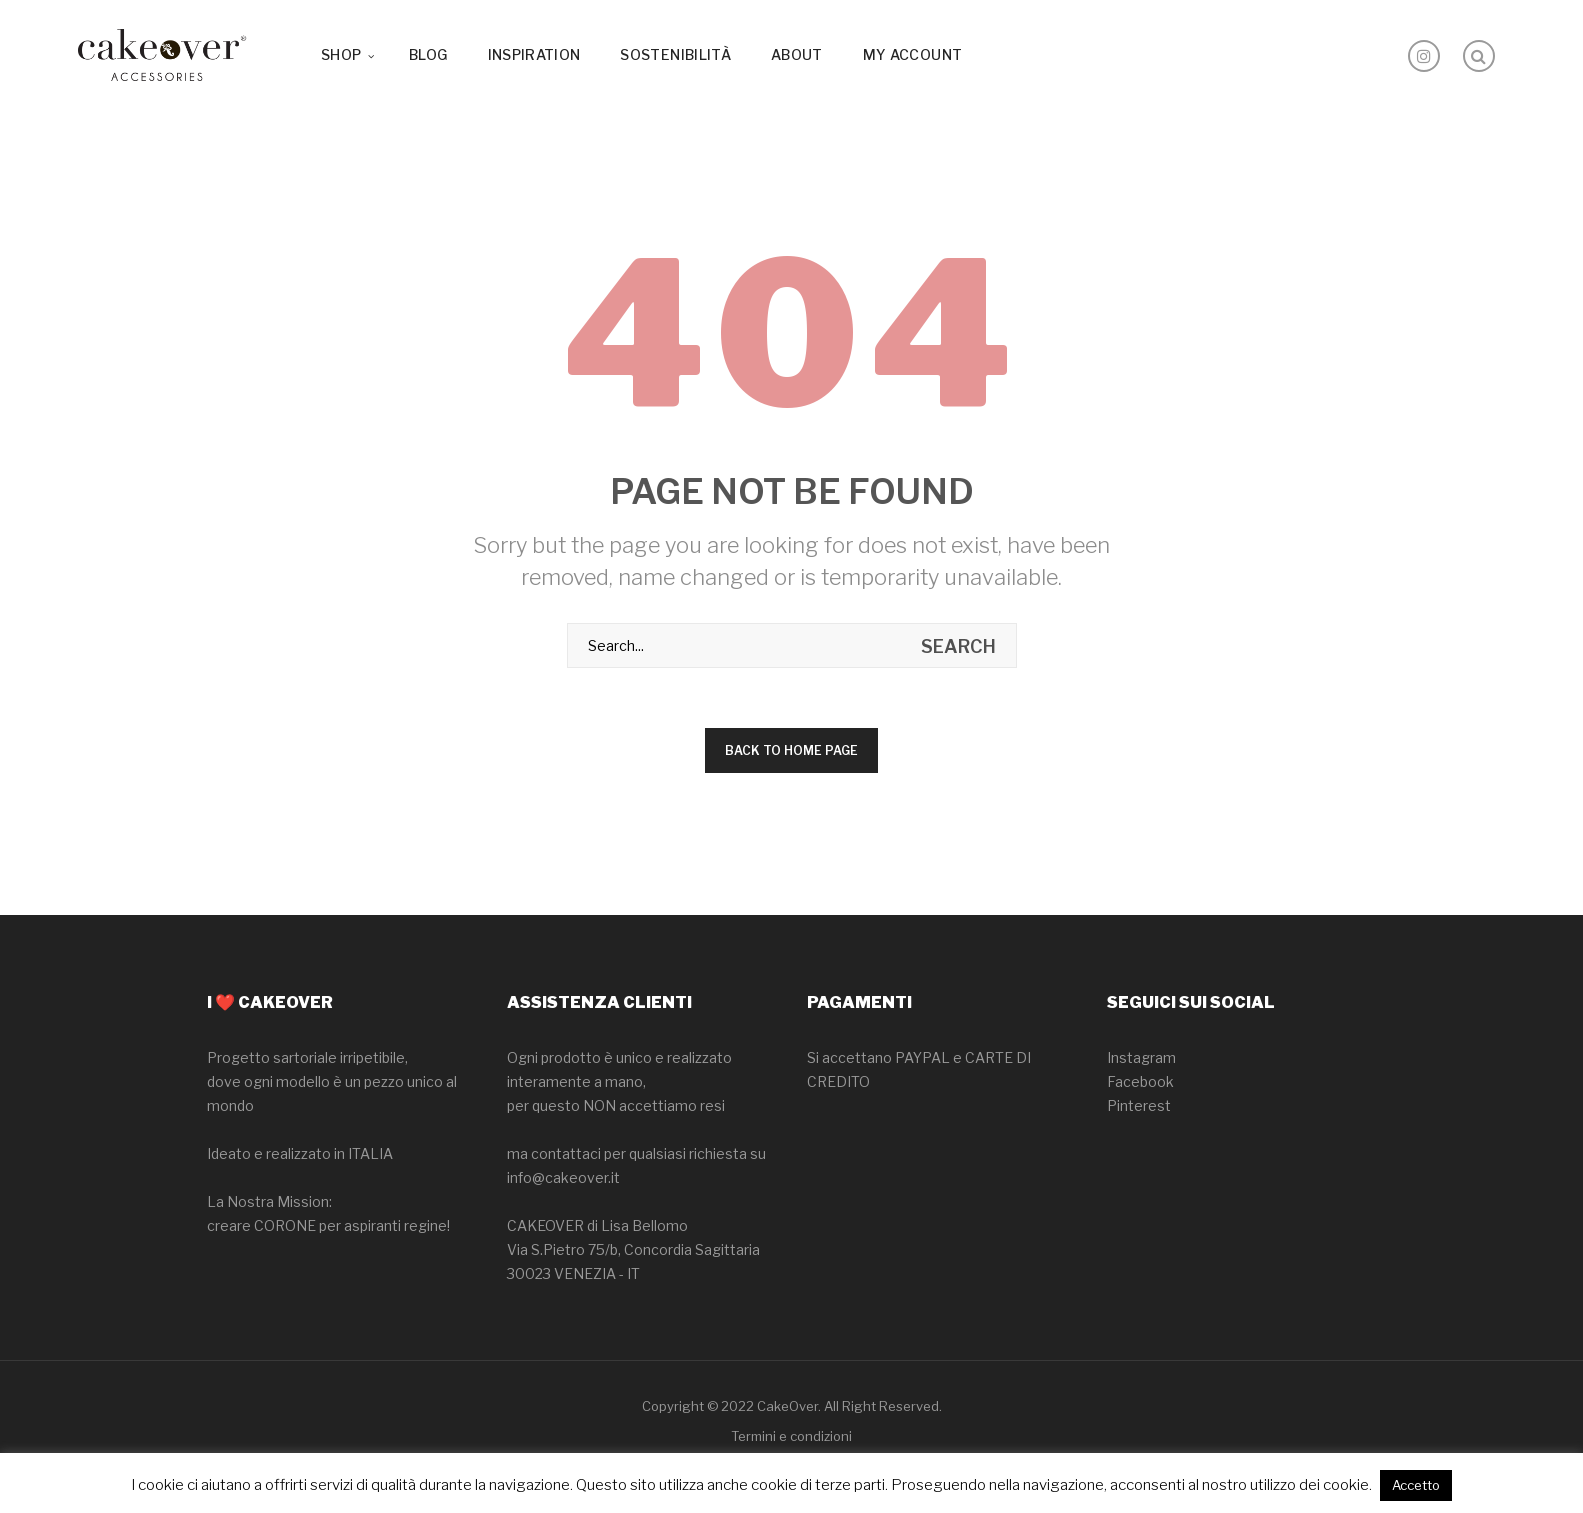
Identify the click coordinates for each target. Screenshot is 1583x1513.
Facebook (1140, 1081)
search (958, 646)
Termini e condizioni (791, 1436)
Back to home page (791, 750)
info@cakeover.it (563, 1177)
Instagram (1141, 1057)
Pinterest (1139, 1105)
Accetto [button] (1416, 1485)
